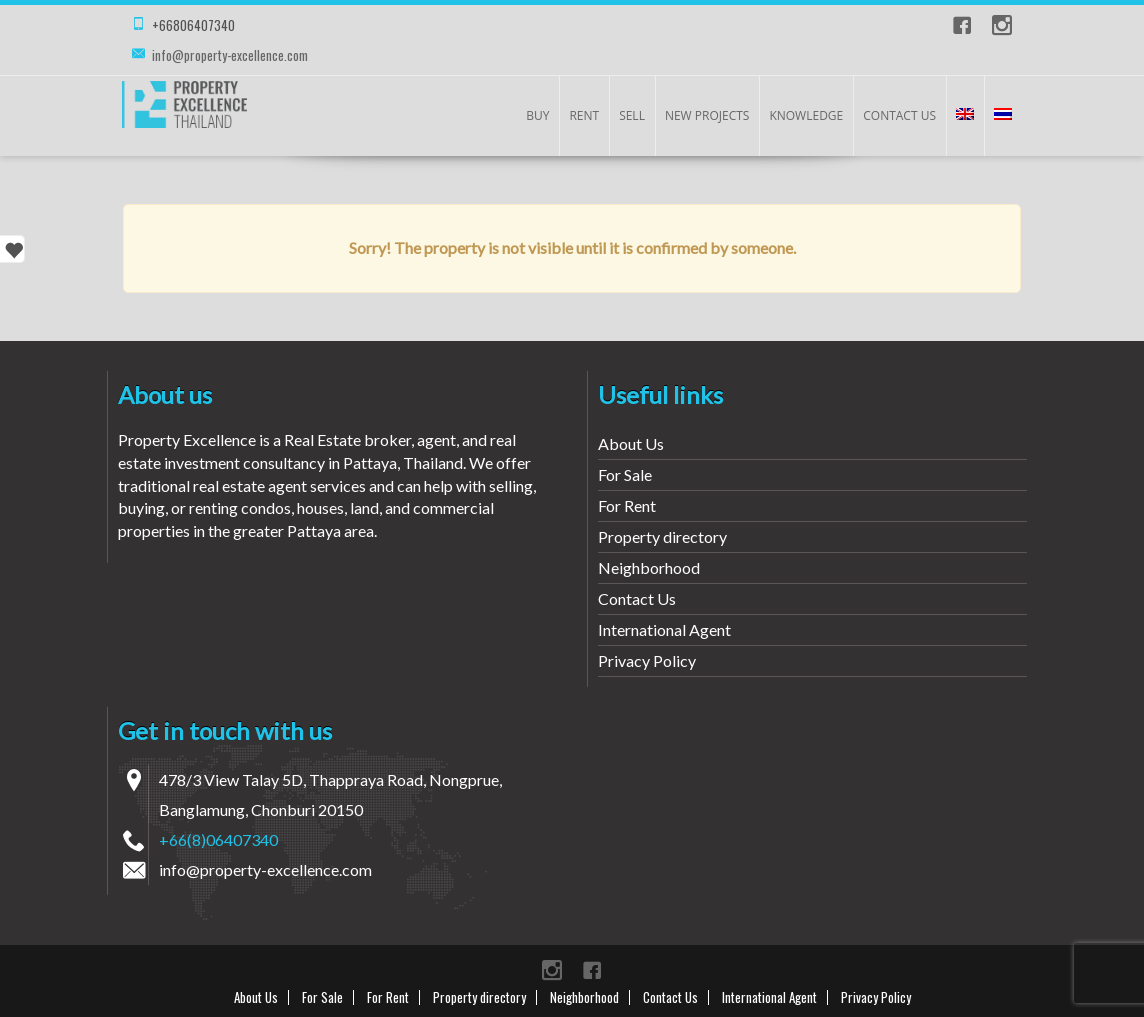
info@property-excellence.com (230, 55)
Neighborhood (649, 567)
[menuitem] (965, 116)
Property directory (662, 536)
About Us (631, 443)
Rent (584, 115)
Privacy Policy (647, 660)
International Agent (664, 629)
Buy (537, 115)
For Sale (625, 474)
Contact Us (899, 115)
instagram (1002, 25)
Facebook (962, 25)
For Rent (627, 505)
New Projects (707, 115)
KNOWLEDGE (806, 115)
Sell (632, 115)
